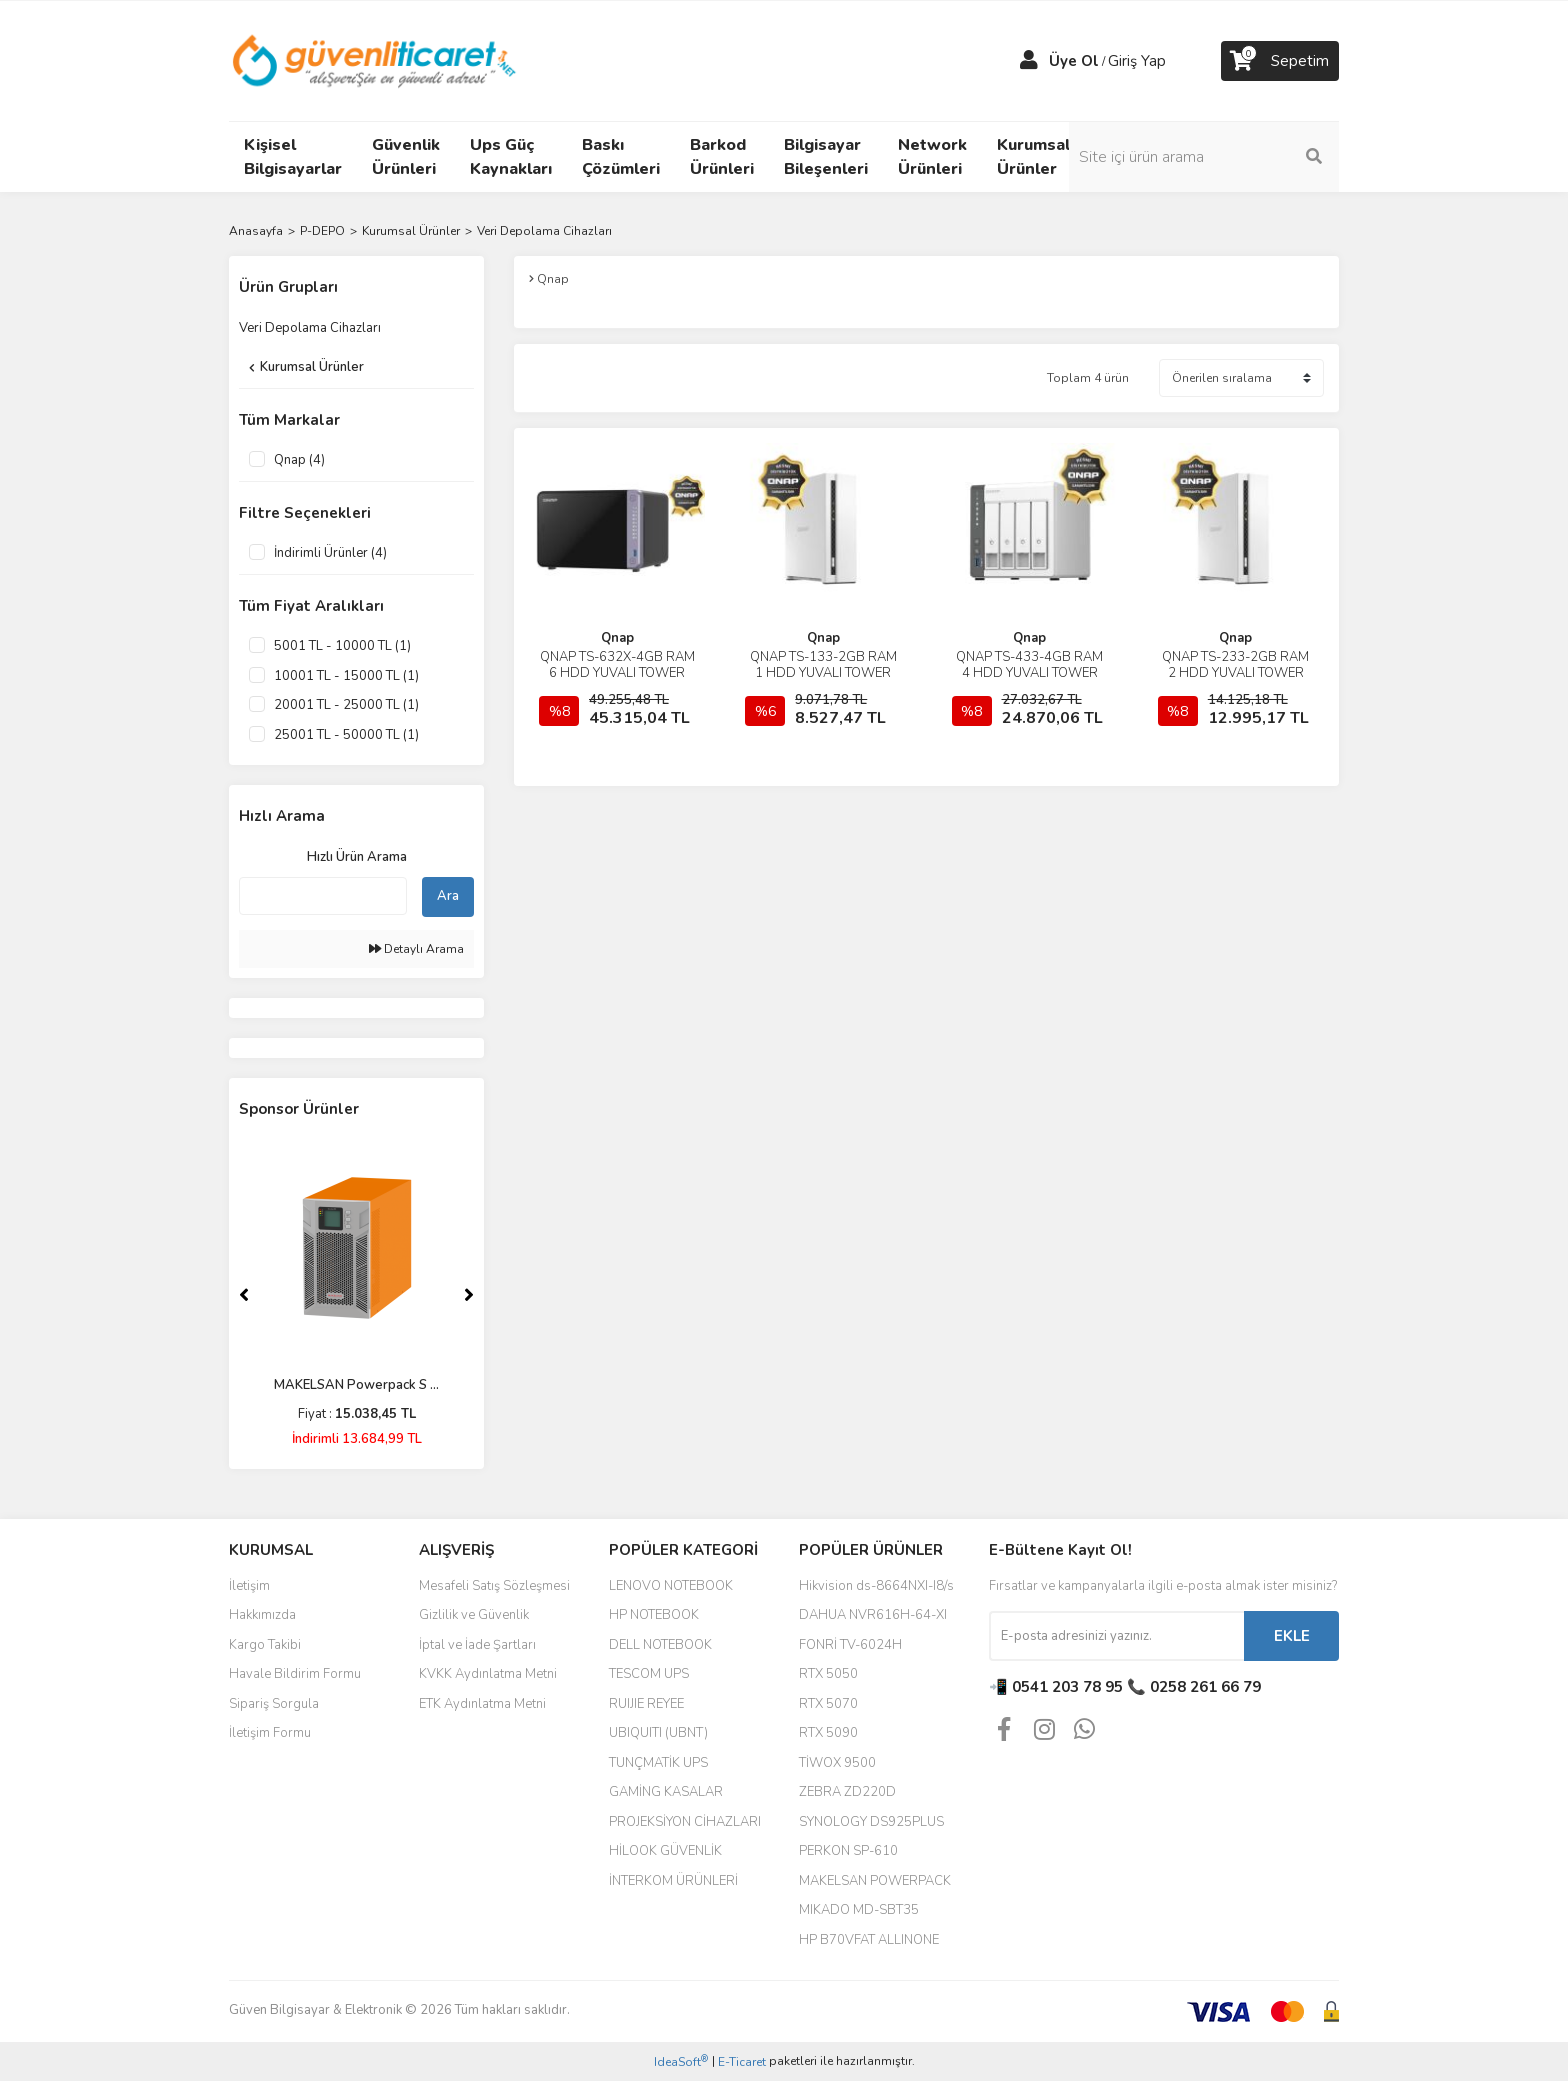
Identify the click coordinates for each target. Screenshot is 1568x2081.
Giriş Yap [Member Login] (1137, 61)
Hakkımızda (262, 1615)
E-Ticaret (742, 2062)
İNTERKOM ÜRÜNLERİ (673, 1881)
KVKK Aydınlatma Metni (488, 1674)
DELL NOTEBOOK (660, 1645)
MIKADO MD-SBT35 (859, 1910)
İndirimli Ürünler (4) (330, 553)
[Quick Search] (323, 896)
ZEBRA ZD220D (847, 1792)
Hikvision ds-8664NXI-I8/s (876, 1586)
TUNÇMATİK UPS (658, 1763)
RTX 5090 (828, 1733)
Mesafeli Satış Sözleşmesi (494, 1586)
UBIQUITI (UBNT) (658, 1733)
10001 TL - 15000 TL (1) (346, 676)
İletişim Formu (270, 1733)
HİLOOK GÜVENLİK (665, 1851)
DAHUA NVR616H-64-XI (873, 1615)
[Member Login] (1029, 61)
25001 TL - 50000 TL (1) (346, 735)
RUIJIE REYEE (646, 1704)
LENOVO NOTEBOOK (671, 1586)
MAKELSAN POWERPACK (875, 1881)
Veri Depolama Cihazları (544, 231)
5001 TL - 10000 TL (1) (342, 646)
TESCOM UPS (649, 1674)
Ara (448, 896)
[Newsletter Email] (1116, 1636)
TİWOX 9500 (837, 1763)
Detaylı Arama (416, 949)
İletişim (249, 1586)
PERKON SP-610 (848, 1851)
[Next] (469, 1295)
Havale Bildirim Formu (295, 1674)
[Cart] (1280, 61)
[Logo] (375, 60)
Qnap (617, 638)
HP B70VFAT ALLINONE (869, 1940)
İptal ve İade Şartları (477, 1645)
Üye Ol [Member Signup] (1074, 61)
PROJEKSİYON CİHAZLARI (685, 1822)
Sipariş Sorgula (274, 1704)
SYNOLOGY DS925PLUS (871, 1822)
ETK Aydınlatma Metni (482, 1704)
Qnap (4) (299, 460)
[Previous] (244, 1295)
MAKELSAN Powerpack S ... (356, 1385)
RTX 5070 (828, 1704)
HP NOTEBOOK (654, 1615)
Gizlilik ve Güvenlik (474, 1615)
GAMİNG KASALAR (666, 1792)
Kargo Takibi (265, 1645)
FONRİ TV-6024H (850, 1645)
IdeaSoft (681, 2061)
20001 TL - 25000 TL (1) (346, 705)
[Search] (1204, 157)
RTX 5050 (828, 1674)
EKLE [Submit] (1292, 1636)
